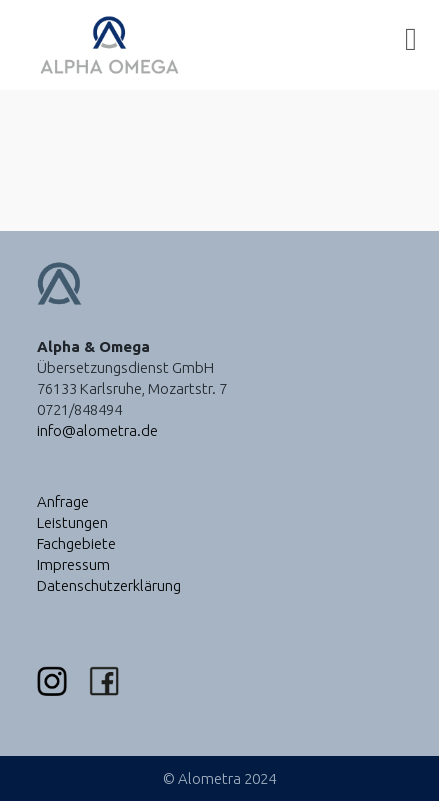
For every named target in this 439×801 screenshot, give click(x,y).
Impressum (73, 564)
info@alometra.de (97, 430)
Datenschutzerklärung (109, 585)
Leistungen (72, 522)
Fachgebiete (76, 543)
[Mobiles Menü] (411, 44)
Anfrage (63, 501)
